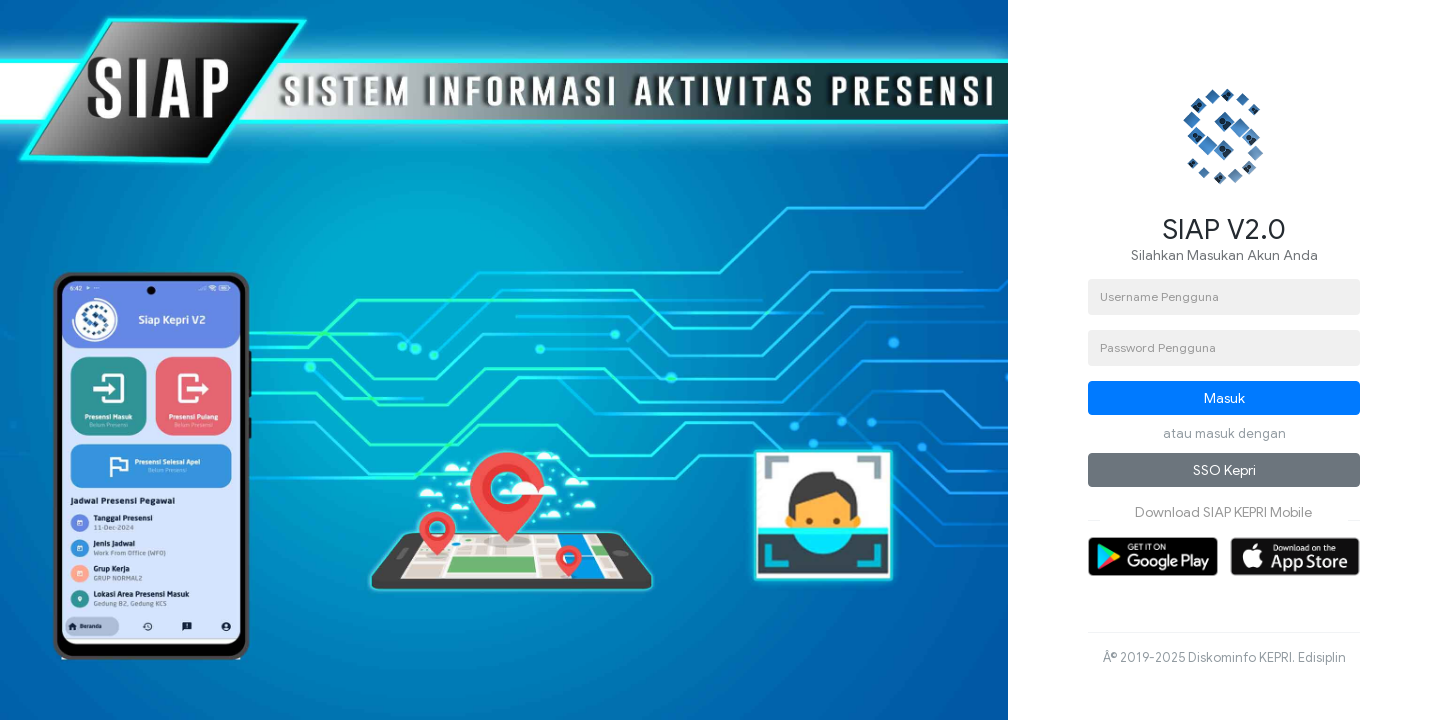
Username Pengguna (1159, 297)
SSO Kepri (1224, 470)
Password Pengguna (1158, 348)
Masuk (1224, 398)
